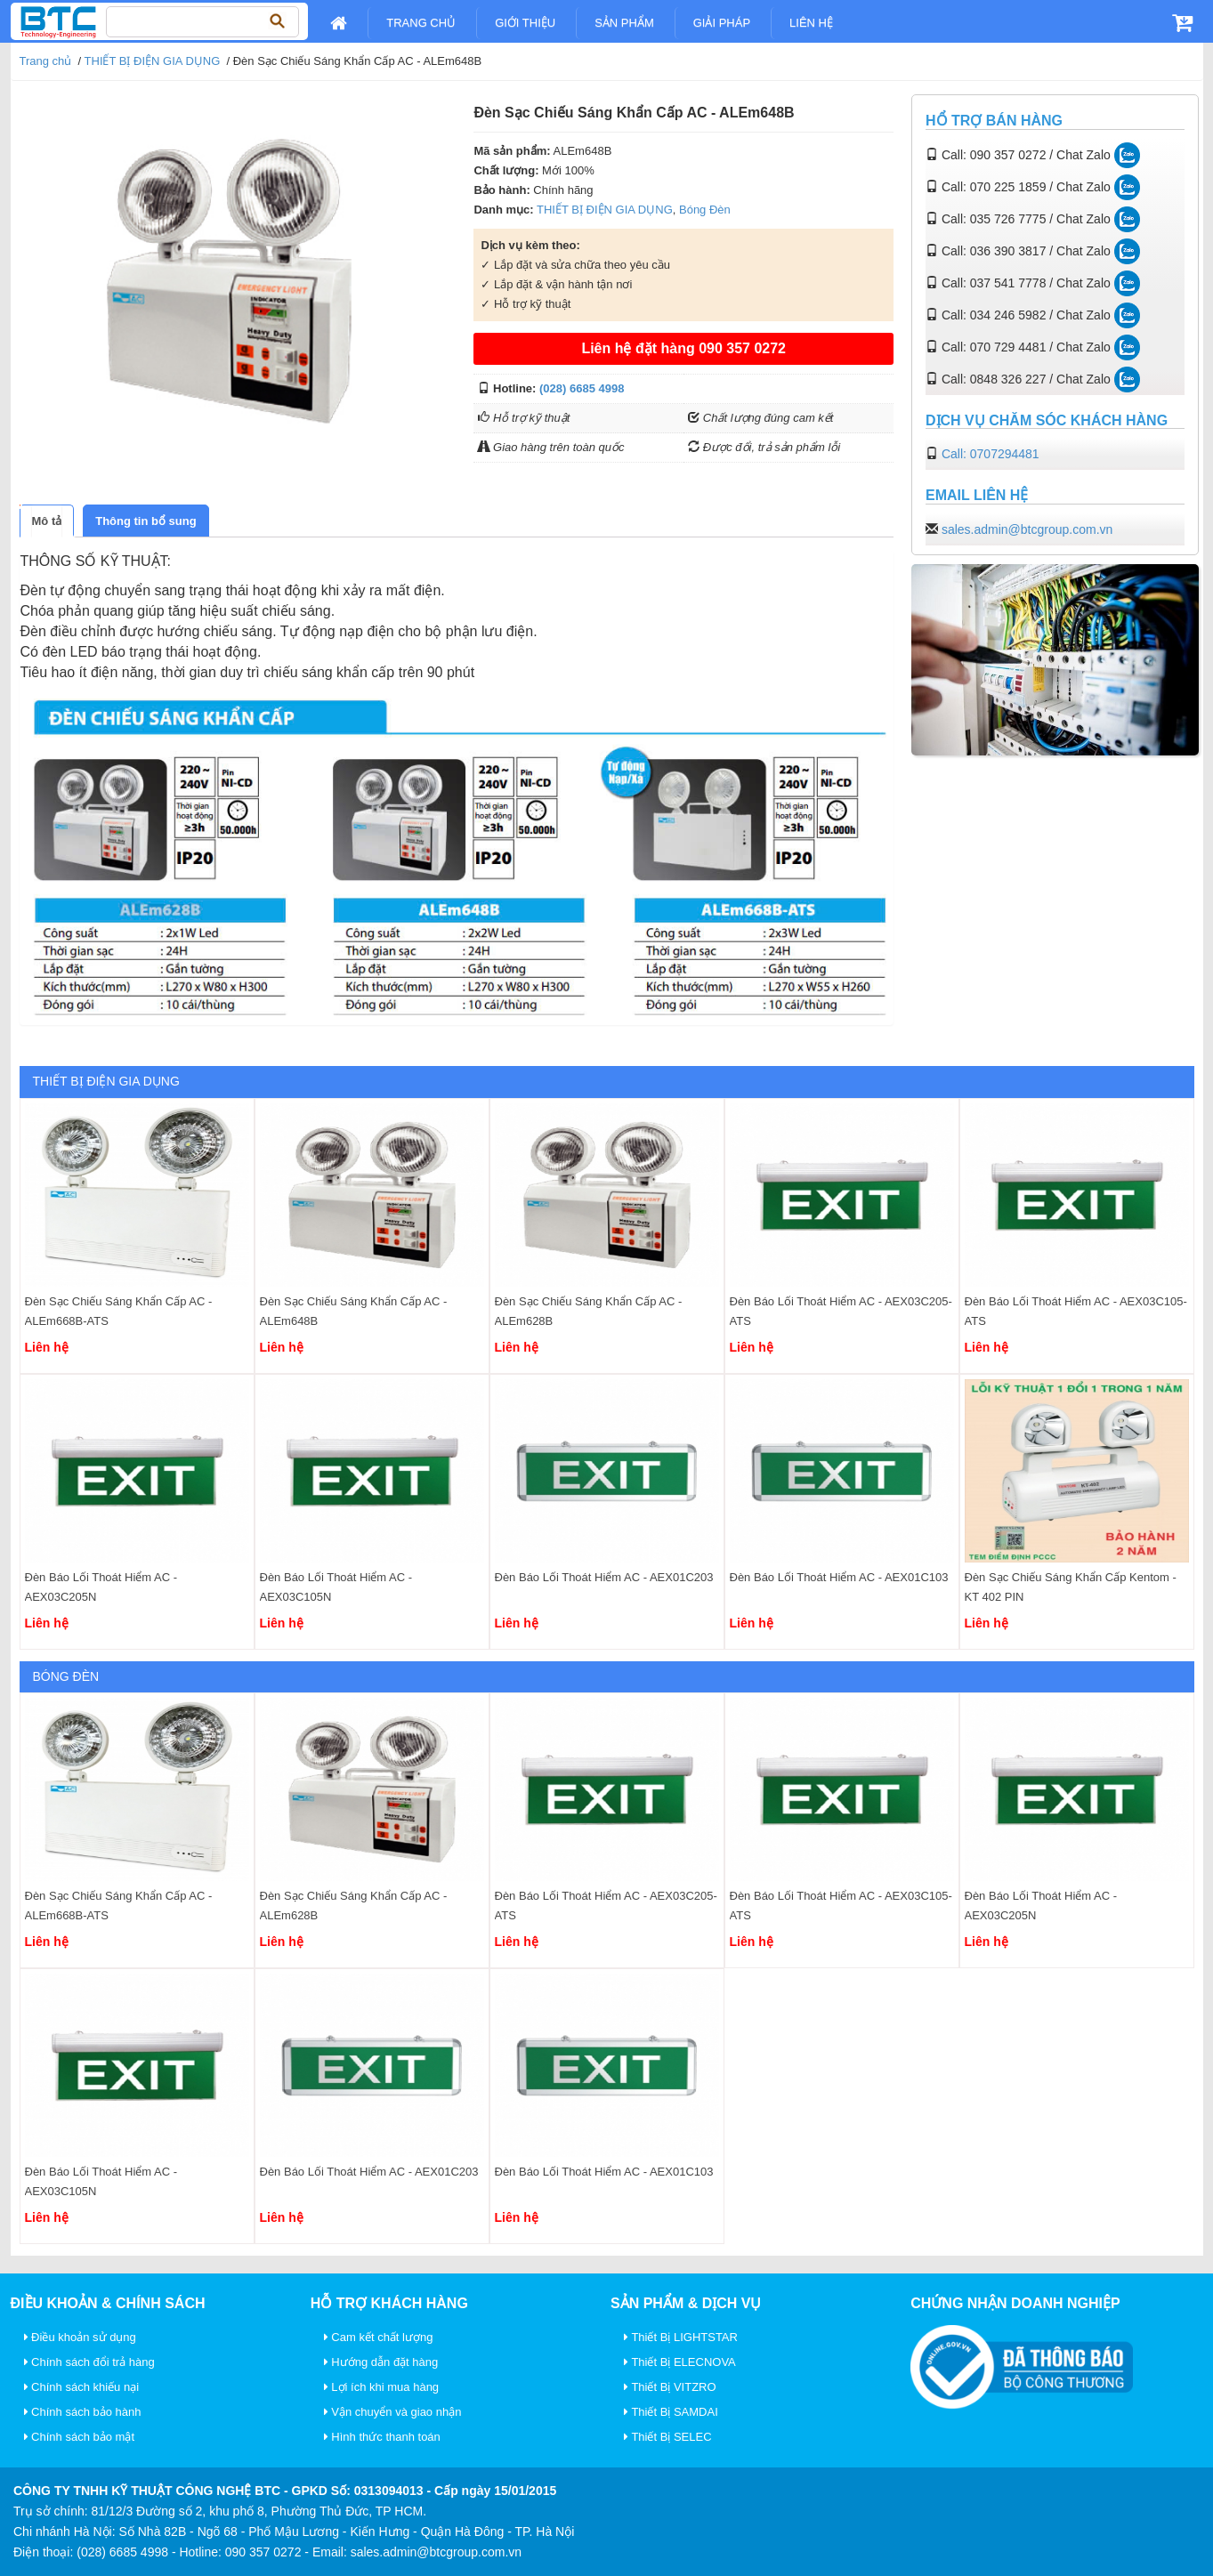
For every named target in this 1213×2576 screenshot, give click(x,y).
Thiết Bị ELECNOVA (680, 2362)
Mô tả (47, 521)
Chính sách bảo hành (83, 2412)
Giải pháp (721, 22)
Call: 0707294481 (990, 454)
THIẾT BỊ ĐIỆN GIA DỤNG (153, 61)
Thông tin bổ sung (145, 521)
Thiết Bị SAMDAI (671, 2412)
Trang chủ (421, 22)
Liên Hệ (811, 22)
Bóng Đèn (705, 209)
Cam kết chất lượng (378, 2337)
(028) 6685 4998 (581, 388)
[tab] (47, 521)
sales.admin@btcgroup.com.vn (1027, 529)
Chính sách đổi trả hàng (89, 2362)
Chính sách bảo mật (79, 2436)
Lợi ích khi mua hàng (381, 2387)
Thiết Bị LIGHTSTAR (681, 2337)
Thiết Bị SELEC (668, 2436)
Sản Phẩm (624, 22)
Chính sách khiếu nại (82, 2387)
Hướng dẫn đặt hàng (381, 2362)
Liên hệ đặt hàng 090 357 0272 (683, 348)
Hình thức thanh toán (382, 2436)
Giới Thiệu (525, 22)
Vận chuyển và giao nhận (393, 2412)
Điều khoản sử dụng (80, 2337)
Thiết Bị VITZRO (670, 2387)
